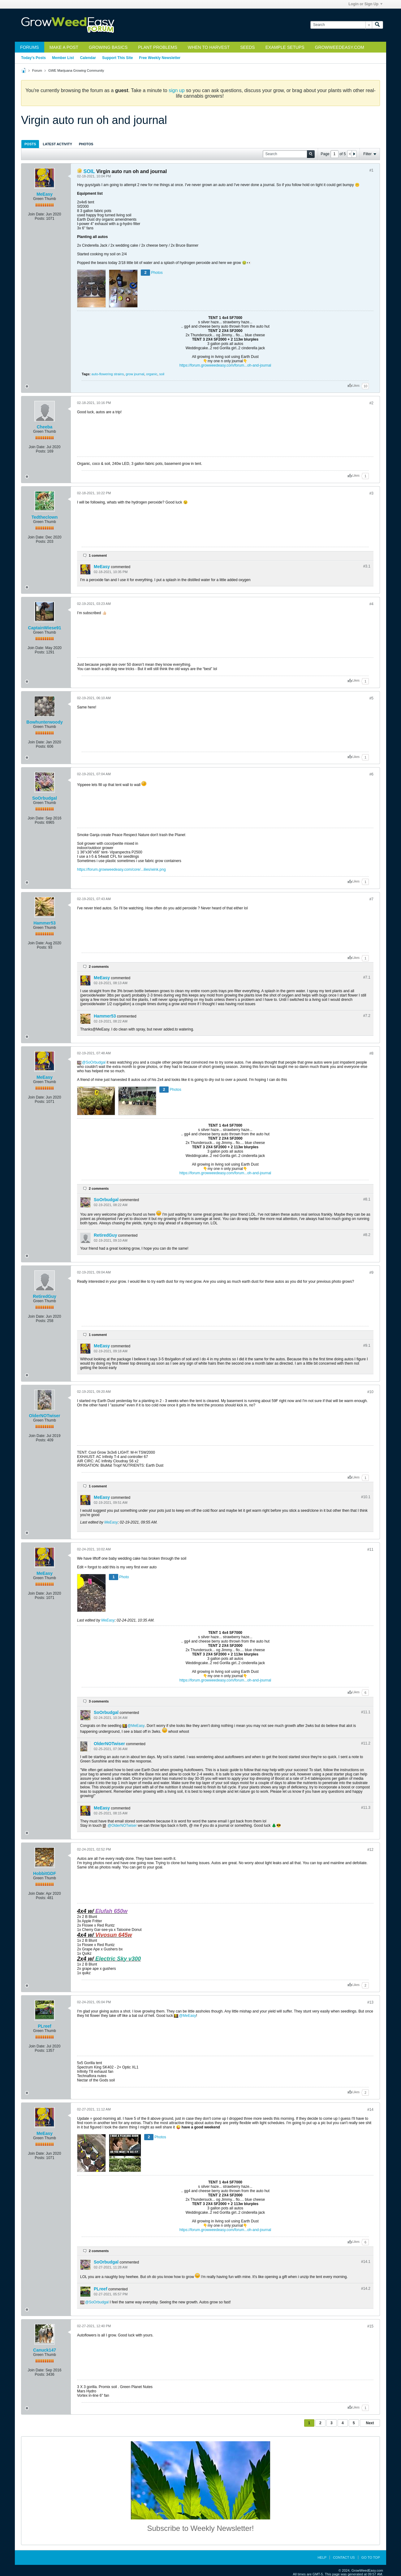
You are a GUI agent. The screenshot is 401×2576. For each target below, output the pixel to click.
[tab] (30, 144)
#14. (365, 2261)
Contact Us (344, 2557)
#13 (370, 2002)
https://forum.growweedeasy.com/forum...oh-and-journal (225, 365)
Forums (29, 47)
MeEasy (45, 194)
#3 (371, 493)
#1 (371, 170)
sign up (177, 90)
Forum (37, 70)
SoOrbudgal (44, 798)
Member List (63, 58)
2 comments (99, 966)
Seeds (247, 47)
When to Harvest (209, 47)
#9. (366, 1345)
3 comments (99, 1701)
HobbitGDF (44, 1873)
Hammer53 (44, 922)
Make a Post (64, 47)
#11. (365, 1712)
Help (321, 2557)
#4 (371, 604)
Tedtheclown (45, 517)
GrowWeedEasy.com (339, 47)
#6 (371, 774)
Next (370, 2423)
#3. (366, 566)
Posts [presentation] (30, 144)
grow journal (135, 374)
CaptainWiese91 (44, 627)
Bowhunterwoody (44, 722)
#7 (371, 899)
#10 (370, 1392)
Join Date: (36, 214)
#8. (366, 1199)
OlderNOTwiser (44, 1415)
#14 (370, 2109)
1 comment (98, 555)
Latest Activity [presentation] (57, 144)
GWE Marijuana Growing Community (76, 70)
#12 (370, 1849)
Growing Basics (108, 47)
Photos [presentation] (86, 144)
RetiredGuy (105, 1235)
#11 (370, 1549)
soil (162, 374)
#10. (365, 1497)
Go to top (370, 2557)
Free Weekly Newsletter (159, 58)
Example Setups (284, 47)
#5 (371, 698)
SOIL (89, 171)
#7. (366, 977)
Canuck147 (44, 2350)
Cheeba (45, 426)
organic (151, 374)
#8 (371, 1053)
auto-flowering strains (108, 374)
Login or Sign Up (365, 4)
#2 (371, 403)
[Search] (341, 25)
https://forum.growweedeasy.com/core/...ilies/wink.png (121, 869)
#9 (371, 1272)
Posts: (40, 218)
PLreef (44, 2026)
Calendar (88, 58)
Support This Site (117, 58)
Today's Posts (33, 58)
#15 (370, 2326)
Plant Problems (157, 47)
